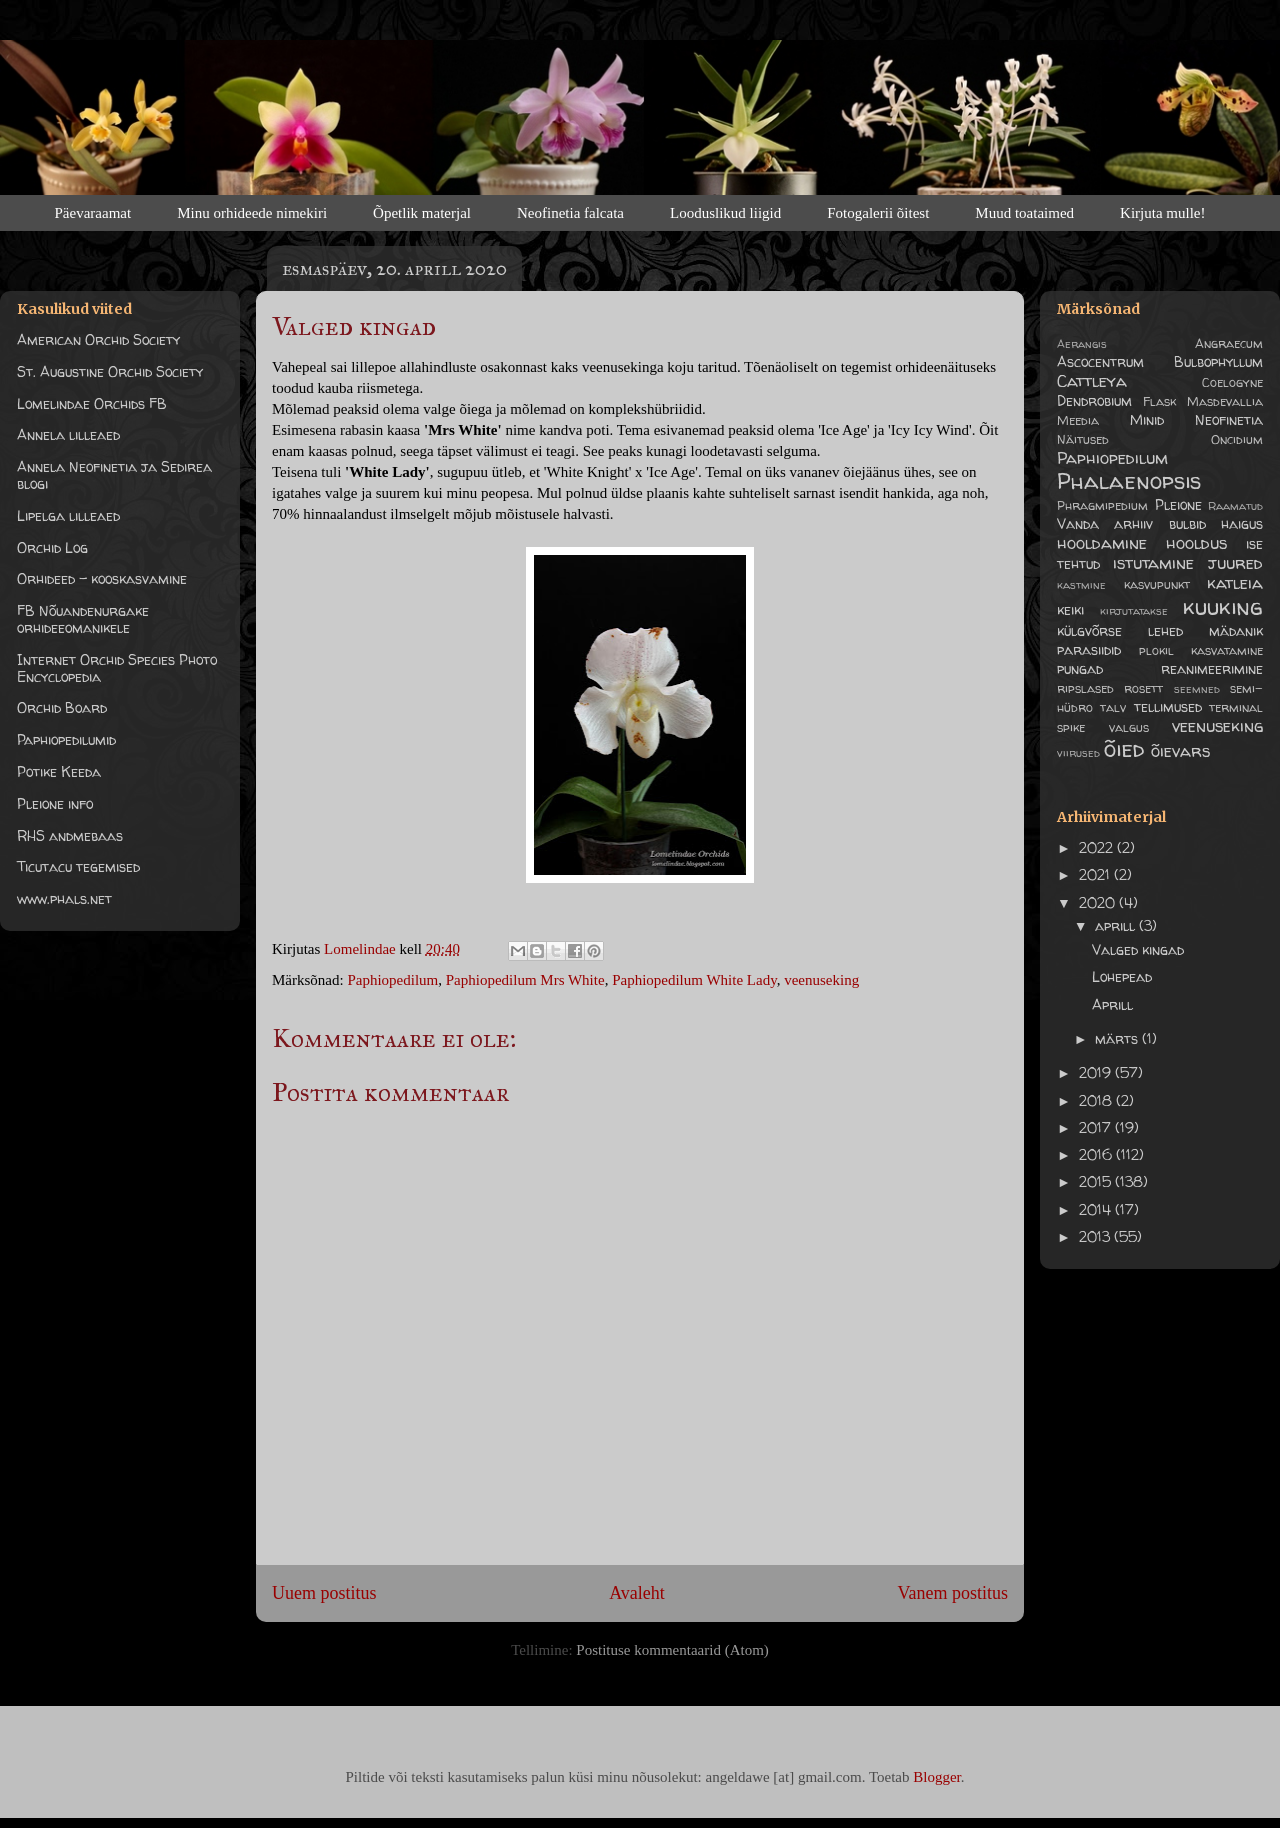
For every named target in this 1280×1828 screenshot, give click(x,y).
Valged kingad (1138, 949)
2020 (1099, 902)
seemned (1197, 689)
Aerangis (1082, 344)
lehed (1165, 630)
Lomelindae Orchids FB (92, 403)
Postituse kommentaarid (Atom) (672, 1650)
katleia (1235, 582)
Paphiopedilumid (66, 739)
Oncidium (1237, 439)
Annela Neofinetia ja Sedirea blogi (114, 475)
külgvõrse (1089, 630)
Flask (1159, 401)
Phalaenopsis (1129, 480)
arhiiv (1133, 523)
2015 (1097, 1181)
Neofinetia (1229, 419)
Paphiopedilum (392, 980)
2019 (1097, 1072)
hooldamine (1102, 542)
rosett (1143, 688)
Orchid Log (52, 547)
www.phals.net (64, 898)
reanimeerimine (1212, 668)
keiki (1070, 609)
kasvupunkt (1157, 584)
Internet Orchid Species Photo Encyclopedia (117, 668)
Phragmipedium (1102, 505)
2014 (1097, 1209)
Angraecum (1229, 343)
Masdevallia (1225, 401)
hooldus (1196, 542)
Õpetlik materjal (422, 213)
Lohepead (1122, 976)
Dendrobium (1094, 400)
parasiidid (1089, 649)
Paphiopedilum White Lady (694, 980)
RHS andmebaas (70, 835)
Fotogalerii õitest (878, 213)
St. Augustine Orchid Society (110, 371)
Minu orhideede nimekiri (252, 213)
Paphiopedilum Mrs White (525, 980)
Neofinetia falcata (570, 213)
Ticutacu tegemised (78, 866)
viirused (1078, 753)
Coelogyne (1232, 382)
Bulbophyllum (1218, 361)
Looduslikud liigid (725, 213)
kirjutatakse (1134, 611)
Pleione (1178, 504)
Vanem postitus (953, 1593)
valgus (1129, 727)
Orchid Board (62, 707)
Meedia (1078, 420)
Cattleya (1092, 380)
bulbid (1187, 523)
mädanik (1236, 630)
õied (1124, 748)
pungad (1080, 668)
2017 (1097, 1127)
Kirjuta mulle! (1162, 213)
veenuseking (821, 980)
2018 (1097, 1100)
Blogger (937, 1777)
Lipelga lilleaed (68, 515)
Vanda (1078, 523)
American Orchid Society (98, 339)
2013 (1096, 1236)
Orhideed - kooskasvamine (102, 578)
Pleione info (55, 803)
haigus (1242, 523)
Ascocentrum (1100, 361)
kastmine (1081, 585)
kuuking (1223, 606)
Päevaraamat (93, 213)
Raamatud (1235, 506)
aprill (1117, 925)
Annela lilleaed (68, 434)
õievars (1180, 750)
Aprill (1112, 1004)
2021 (1096, 874)
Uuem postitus (324, 1593)
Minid (1147, 419)
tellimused (1168, 706)
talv (1113, 707)
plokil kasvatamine (1201, 650)
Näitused (1083, 439)
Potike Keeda (59, 771)
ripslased (1085, 688)
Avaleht (637, 1593)
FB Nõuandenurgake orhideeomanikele (83, 619)
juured (1235, 562)
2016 (1097, 1154)
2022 (1098, 847)
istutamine (1153, 562)
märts (1118, 1038)
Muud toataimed (1024, 213)
